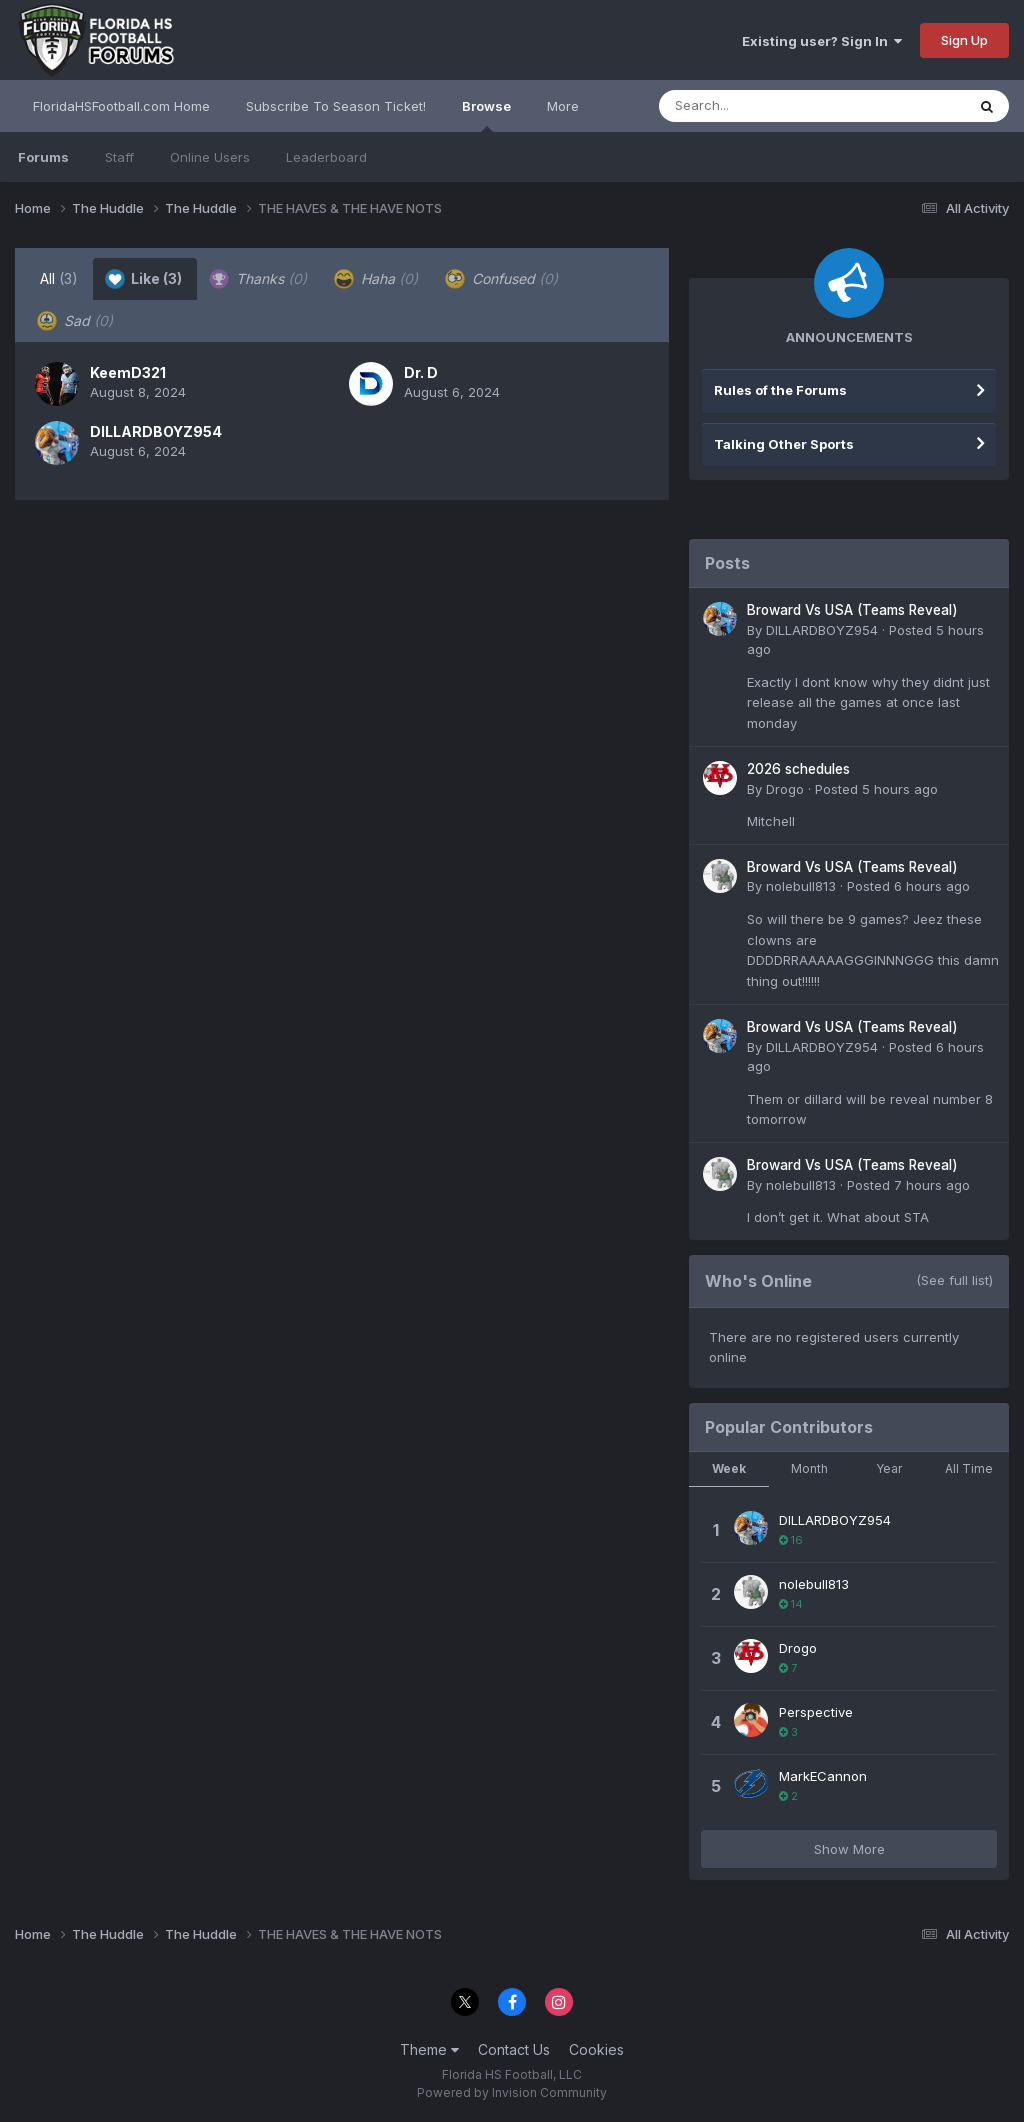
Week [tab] (729, 1468)
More (563, 106)
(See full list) (954, 1280)
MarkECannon (823, 1776)
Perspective (816, 1712)
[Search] (757, 106)
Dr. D (421, 372)
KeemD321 (128, 372)
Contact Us (514, 2049)
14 (791, 1604)
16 (791, 1540)
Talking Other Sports (784, 444)
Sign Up (964, 40)
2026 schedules (798, 769)
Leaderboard (326, 157)
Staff (119, 157)
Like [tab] (143, 279)
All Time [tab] (969, 1468)
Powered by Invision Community (512, 2092)
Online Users (210, 157)
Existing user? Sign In (822, 41)
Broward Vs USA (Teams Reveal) (852, 610)
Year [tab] (889, 1468)
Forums (43, 157)
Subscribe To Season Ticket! (336, 106)
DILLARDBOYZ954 (156, 431)
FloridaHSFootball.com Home (121, 106)
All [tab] (59, 278)
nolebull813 (801, 886)
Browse (486, 115)
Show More (849, 1849)
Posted (876, 789)
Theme (429, 2049)
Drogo (785, 789)
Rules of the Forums (780, 390)
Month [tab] (809, 1468)
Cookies (596, 2049)
